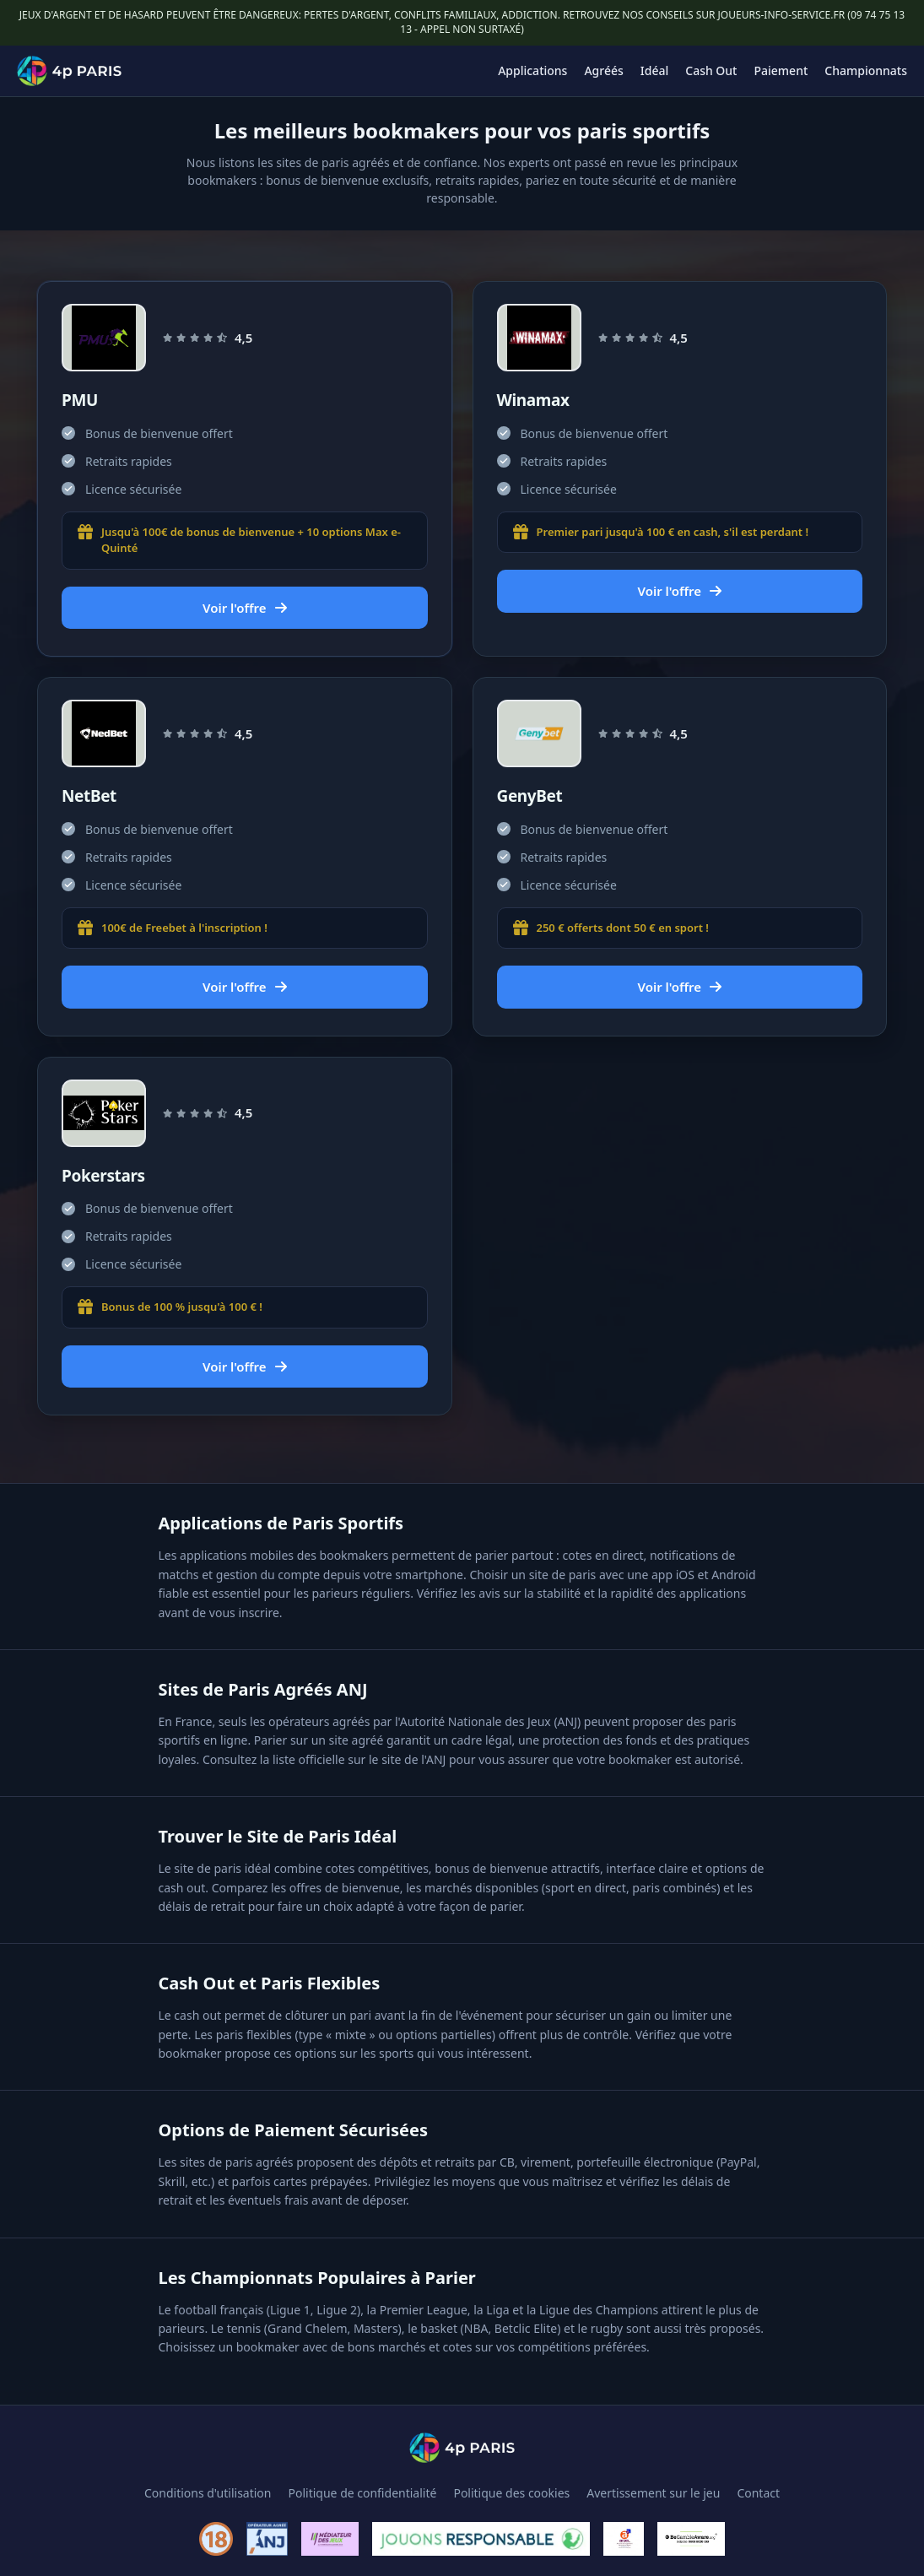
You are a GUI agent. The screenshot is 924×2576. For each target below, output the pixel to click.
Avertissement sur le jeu (653, 2493)
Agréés (603, 70)
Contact (758, 2493)
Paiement (781, 70)
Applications (532, 70)
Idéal (654, 70)
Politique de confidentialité (363, 2493)
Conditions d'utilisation (208, 2493)
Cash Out (711, 70)
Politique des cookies (511, 2493)
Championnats (865, 70)
